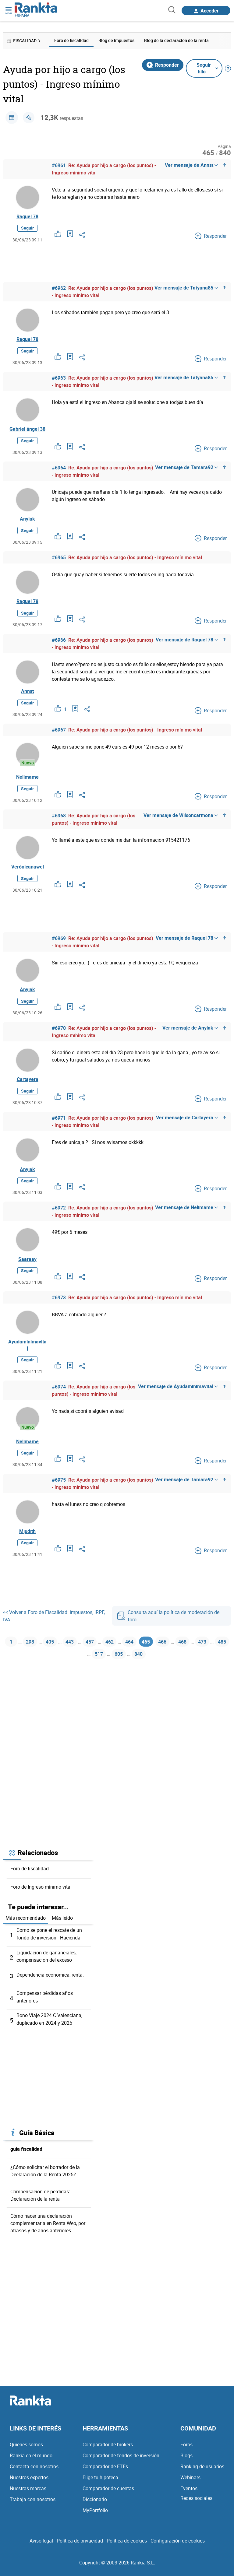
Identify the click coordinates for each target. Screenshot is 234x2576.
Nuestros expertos (29, 2482)
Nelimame (27, 783)
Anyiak (27, 522)
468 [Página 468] (210, 1657)
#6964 (59, 470)
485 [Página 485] (94, 1672)
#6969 (59, 946)
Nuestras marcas (28, 2493)
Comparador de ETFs (105, 2471)
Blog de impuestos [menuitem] (116, 40)
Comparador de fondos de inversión (121, 2460)
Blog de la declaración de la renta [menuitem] (176, 40)
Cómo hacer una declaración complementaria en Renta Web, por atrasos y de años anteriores (47, 2240)
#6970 (59, 1036)
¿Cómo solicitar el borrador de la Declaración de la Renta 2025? (45, 2188)
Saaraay (27, 1270)
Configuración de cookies (178, 2545)
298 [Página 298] (38, 1657)
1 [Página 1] (18, 1657)
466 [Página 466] (188, 1657)
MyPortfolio (95, 2514)
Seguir (27, 229)
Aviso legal (41, 2545)
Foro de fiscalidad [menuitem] (71, 40)
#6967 (59, 735)
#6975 (59, 1493)
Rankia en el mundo (31, 2460)
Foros (186, 2449)
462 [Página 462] (128, 1657)
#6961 (59, 165)
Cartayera (27, 1088)
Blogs (186, 2460)
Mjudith (27, 1545)
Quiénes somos (26, 2449)
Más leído (62, 1936)
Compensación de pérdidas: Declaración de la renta (40, 2213)
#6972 (59, 1218)
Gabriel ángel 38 (27, 431)
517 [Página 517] (117, 1672)
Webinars (190, 2482)
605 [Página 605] (139, 1672)
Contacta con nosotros (34, 2471)
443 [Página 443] (83, 1657)
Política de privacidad (80, 2545)
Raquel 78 (27, 216)
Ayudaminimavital (27, 1356)
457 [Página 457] (105, 1657)
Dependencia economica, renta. (50, 1992)
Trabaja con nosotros (32, 2504)
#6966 (59, 644)
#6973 (59, 1309)
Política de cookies (127, 2545)
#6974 (59, 1399)
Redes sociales (196, 2502)
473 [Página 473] (72, 1672)
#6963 (59, 379)
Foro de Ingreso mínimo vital (41, 1905)
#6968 (59, 822)
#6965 (59, 561)
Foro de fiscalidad (29, 1887)
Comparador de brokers (108, 2449)
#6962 (59, 288)
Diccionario (95, 2504)
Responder (163, 64)
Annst (27, 696)
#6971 (59, 1127)
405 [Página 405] (61, 1657)
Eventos (188, 2493)
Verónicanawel (27, 874)
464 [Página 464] (150, 1657)
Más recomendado (25, 1936)
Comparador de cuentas (108, 2493)
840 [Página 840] (162, 1672)
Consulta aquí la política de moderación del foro (169, 1630)
